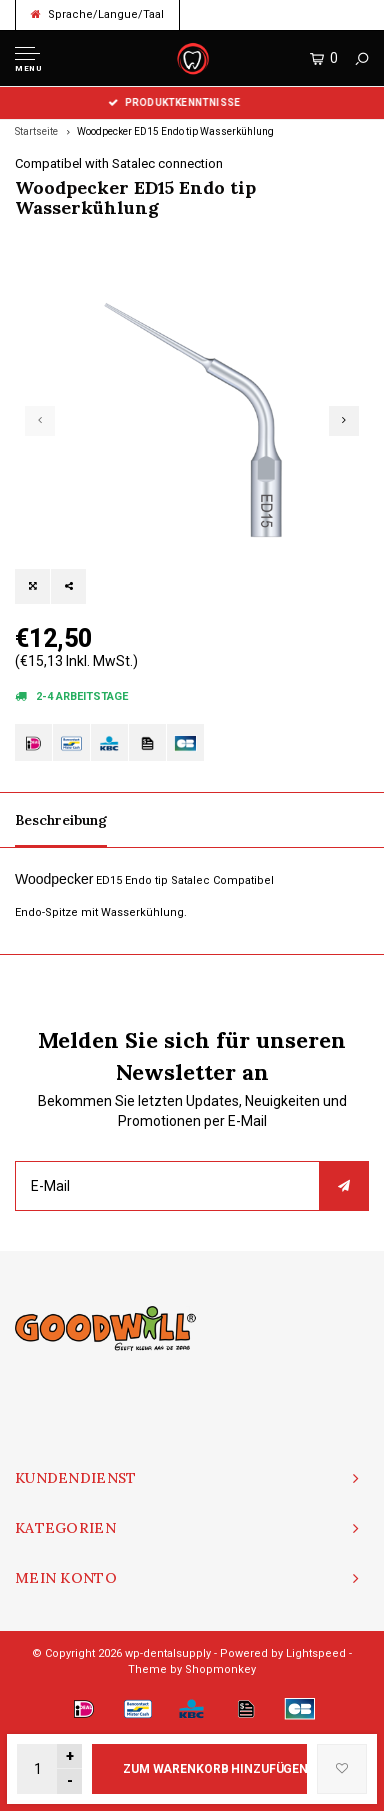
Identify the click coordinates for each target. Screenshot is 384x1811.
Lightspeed (316, 1653)
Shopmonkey (220, 1669)
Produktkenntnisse (192, 102)
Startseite (36, 131)
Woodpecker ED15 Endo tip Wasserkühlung (175, 131)
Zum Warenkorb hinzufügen (215, 1769)
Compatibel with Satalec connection (119, 163)
